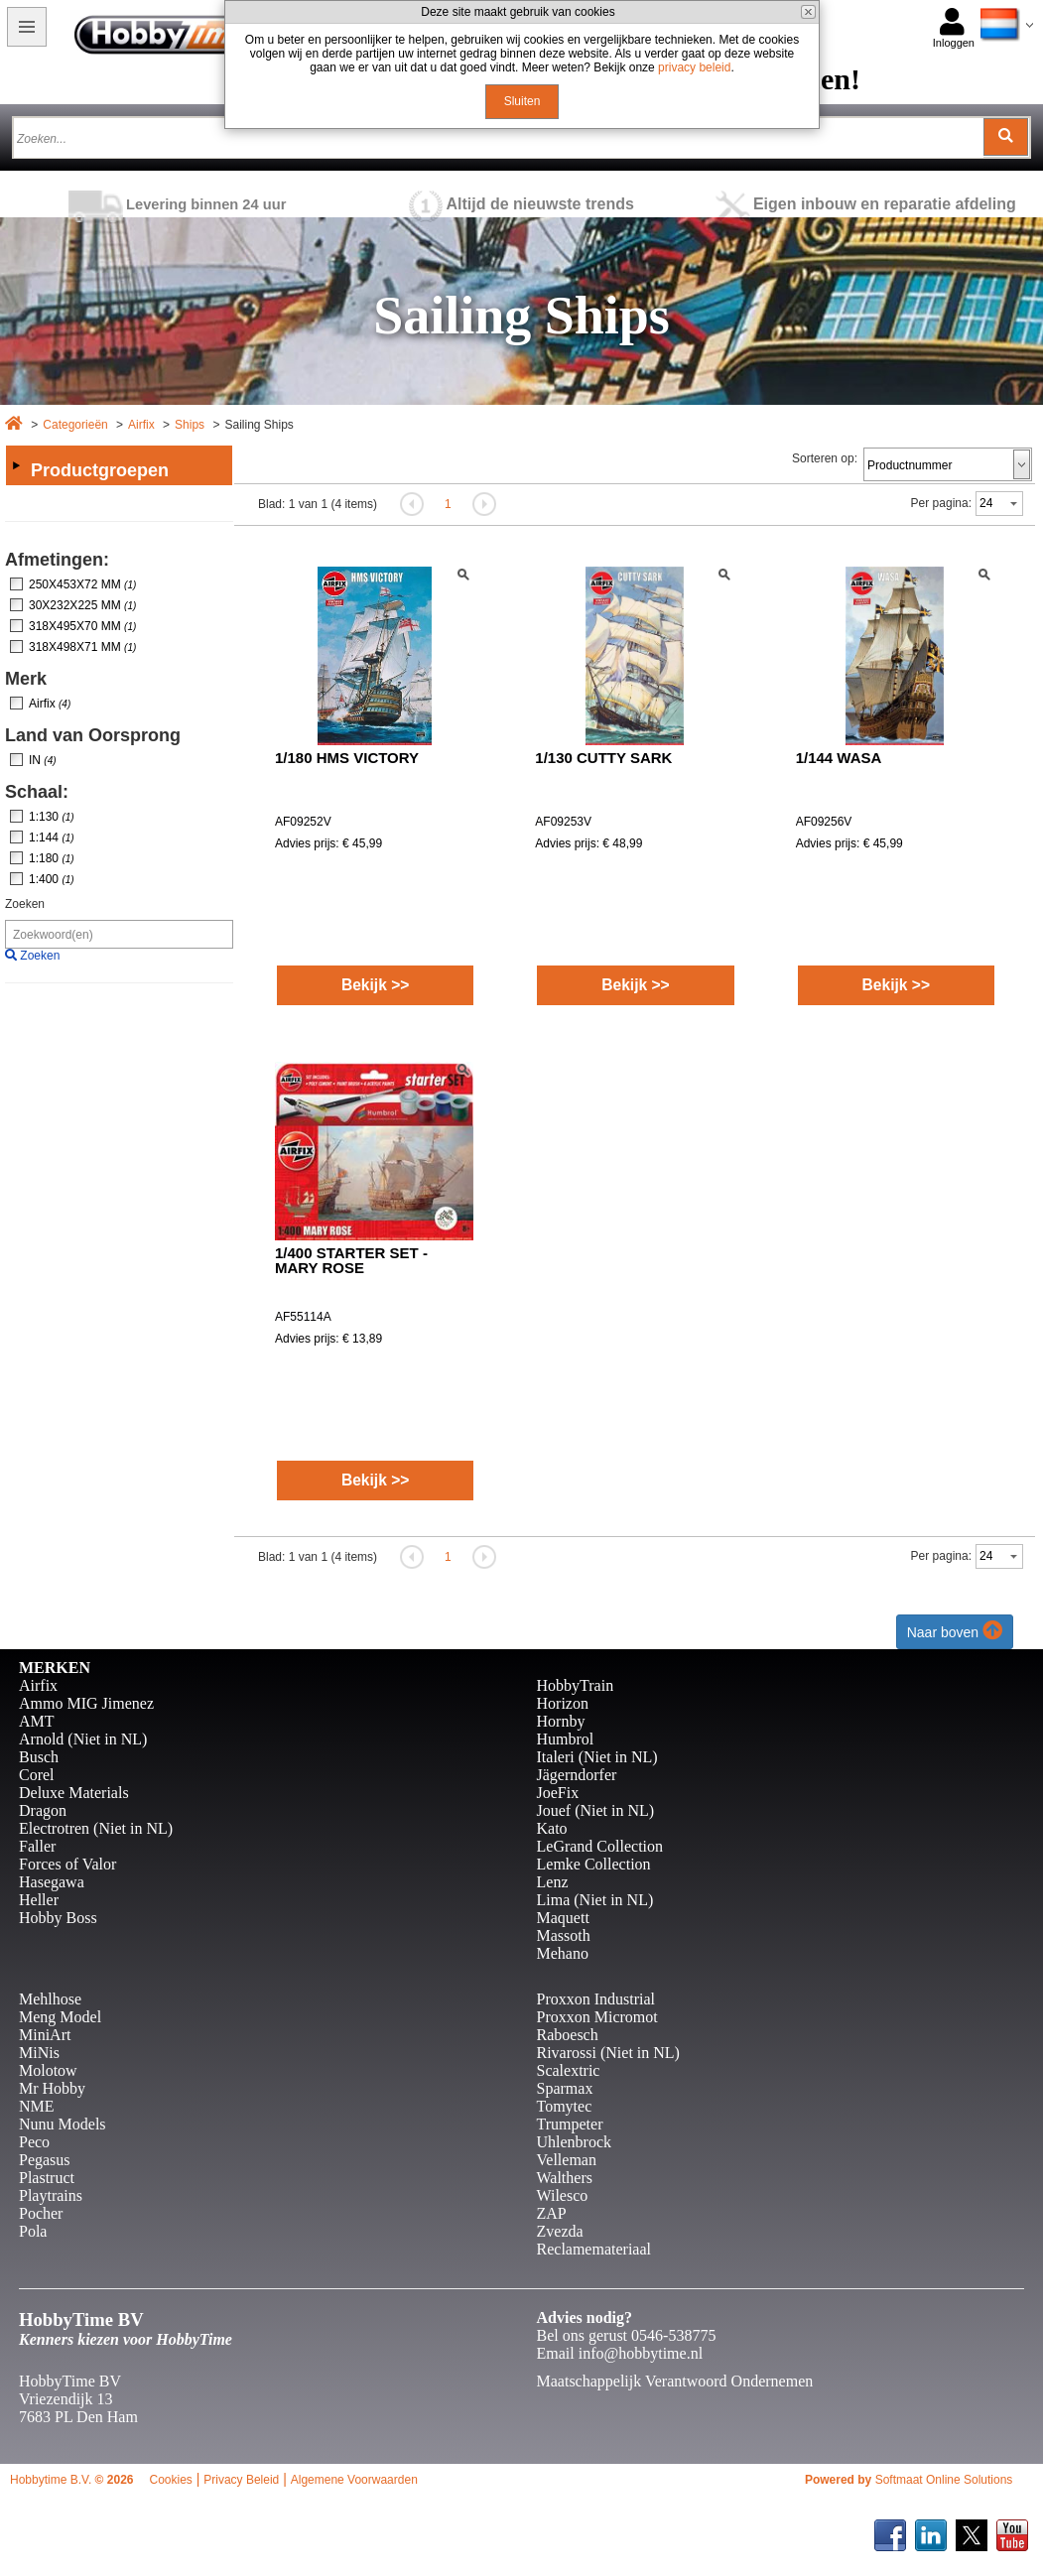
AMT (37, 1721)
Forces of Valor (67, 1864)
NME (37, 2106)
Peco (34, 2141)
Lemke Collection (594, 1864)
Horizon (562, 1703)
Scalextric (568, 2070)
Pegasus (44, 2159)
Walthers (564, 2177)
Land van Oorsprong (93, 735)
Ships (189, 425)
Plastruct (46, 2177)
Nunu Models (62, 2124)
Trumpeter (570, 2124)
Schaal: (36, 792)
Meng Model (60, 2016)
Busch (39, 1756)
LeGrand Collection (600, 1846)
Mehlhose (50, 1999)
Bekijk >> (375, 984)
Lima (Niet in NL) (595, 1899)
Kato (552, 1828)
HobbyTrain (575, 1685)
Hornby (561, 1721)
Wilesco (562, 2195)
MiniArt (44, 2034)
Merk (26, 679)
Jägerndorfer (577, 1774)
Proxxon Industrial (596, 1999)
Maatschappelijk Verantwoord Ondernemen (675, 2381)
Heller (39, 1899)
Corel (37, 1774)
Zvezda (560, 2231)
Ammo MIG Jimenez (86, 1703)
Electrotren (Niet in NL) (96, 1828)
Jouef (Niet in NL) (596, 1810)
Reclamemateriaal (594, 2249)
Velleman (566, 2159)
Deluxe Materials (74, 1792)
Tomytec (564, 2106)
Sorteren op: (824, 458)
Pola (33, 2231)
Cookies (170, 2480)
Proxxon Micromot (597, 2016)
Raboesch (567, 2034)
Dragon (42, 1810)
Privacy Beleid (241, 2480)
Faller (37, 1846)
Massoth (563, 1935)
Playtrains (50, 2195)
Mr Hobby (52, 2088)
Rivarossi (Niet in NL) (608, 2052)
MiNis (39, 2052)
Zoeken (25, 904)
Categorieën (75, 425)
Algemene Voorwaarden (354, 2480)
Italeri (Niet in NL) (597, 1756)
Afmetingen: (57, 560)
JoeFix (558, 1792)
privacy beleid (694, 67)
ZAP (552, 2213)
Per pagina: (941, 503)
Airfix (141, 425)
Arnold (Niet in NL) (83, 1739)
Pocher (41, 2213)
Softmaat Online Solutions (944, 2480)
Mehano (562, 1953)
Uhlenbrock (574, 2141)
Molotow (48, 2070)
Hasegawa (51, 1881)
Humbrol (565, 1739)
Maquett (563, 1917)
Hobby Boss (58, 1917)
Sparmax (565, 2088)
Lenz (553, 1881)
